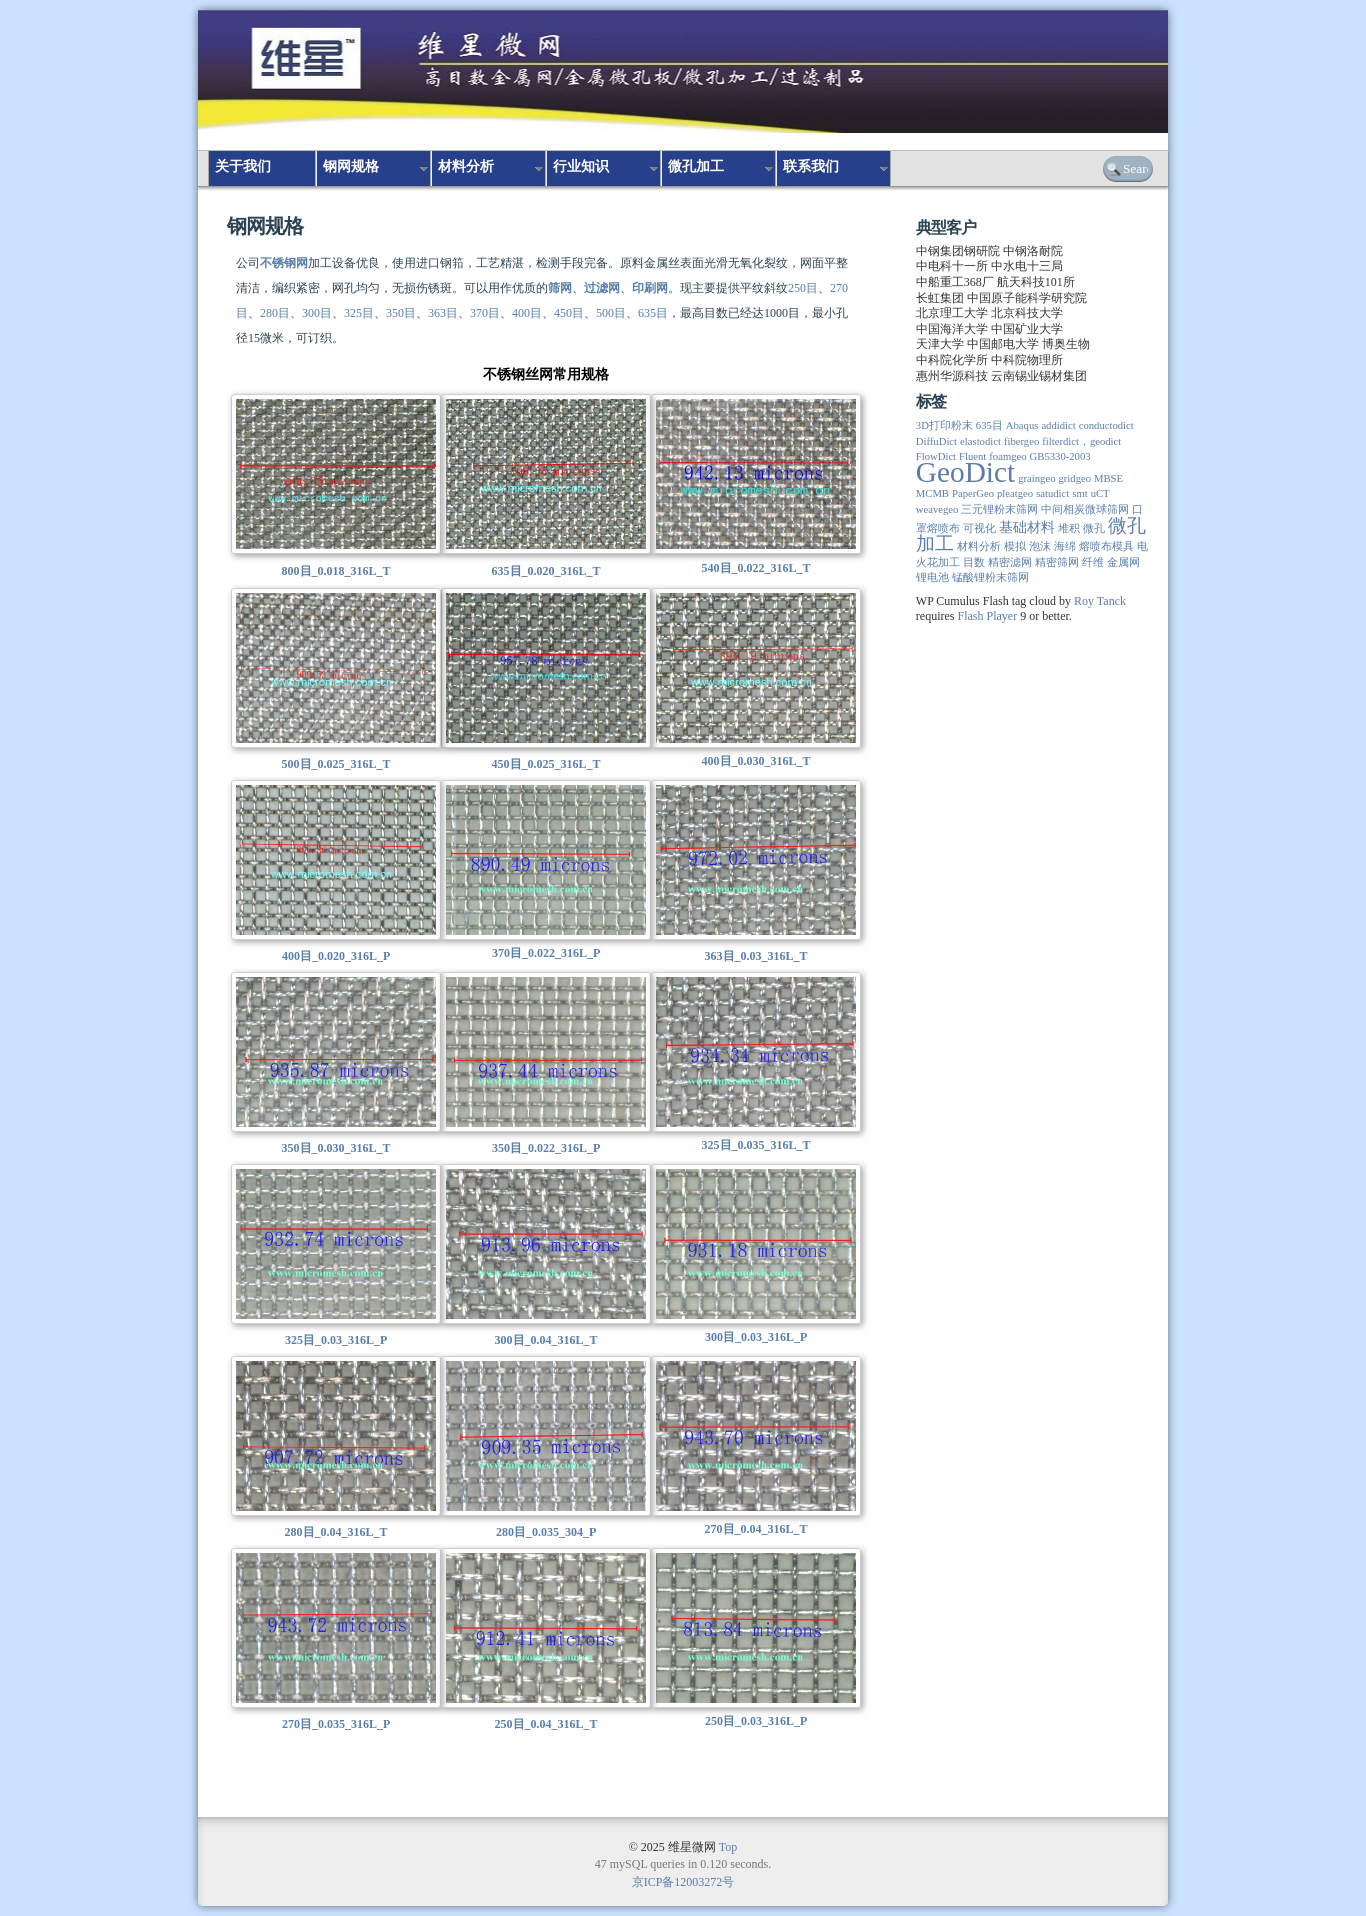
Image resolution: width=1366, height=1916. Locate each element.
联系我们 (811, 166)
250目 (803, 288)
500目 (611, 313)
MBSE (1108, 478)
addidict (1058, 425)
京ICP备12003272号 (683, 1882)
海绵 (1065, 546)
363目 (443, 313)
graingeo (1036, 478)
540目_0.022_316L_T (756, 568)
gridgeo (1074, 478)
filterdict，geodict (1081, 441)
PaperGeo (973, 493)
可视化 (979, 528)
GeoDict (965, 472)
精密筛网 (1057, 562)
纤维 (1093, 562)
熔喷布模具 (1106, 546)
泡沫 (1040, 546)
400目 (527, 313)
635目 (653, 313)
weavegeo (937, 509)
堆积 (1069, 528)
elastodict (980, 441)
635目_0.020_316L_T (546, 571)
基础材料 (1027, 527)
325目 (359, 313)
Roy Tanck (1100, 601)
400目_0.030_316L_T (756, 761)
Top (728, 1847)
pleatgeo (1015, 493)
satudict (1052, 493)
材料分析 (466, 166)
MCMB (932, 493)
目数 (974, 562)
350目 (401, 313)
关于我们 (243, 166)
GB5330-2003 (1060, 456)
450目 (569, 313)
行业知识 (581, 166)
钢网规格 (351, 166)
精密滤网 (1010, 562)
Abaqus (1022, 425)
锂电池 (932, 577)
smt (1079, 493)
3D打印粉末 (944, 425)
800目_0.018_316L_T (336, 571)
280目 (275, 313)
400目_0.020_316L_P (336, 956)
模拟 (1015, 546)
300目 (317, 313)
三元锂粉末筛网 (999, 509)
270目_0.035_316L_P (336, 1724)
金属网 (1123, 562)
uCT (1100, 493)
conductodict (1106, 425)
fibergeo (1021, 441)
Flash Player (987, 616)
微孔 (1094, 528)
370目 (485, 313)
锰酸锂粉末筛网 (990, 577)
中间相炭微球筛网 (1085, 509)
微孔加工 (696, 166)
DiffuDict (936, 441)
